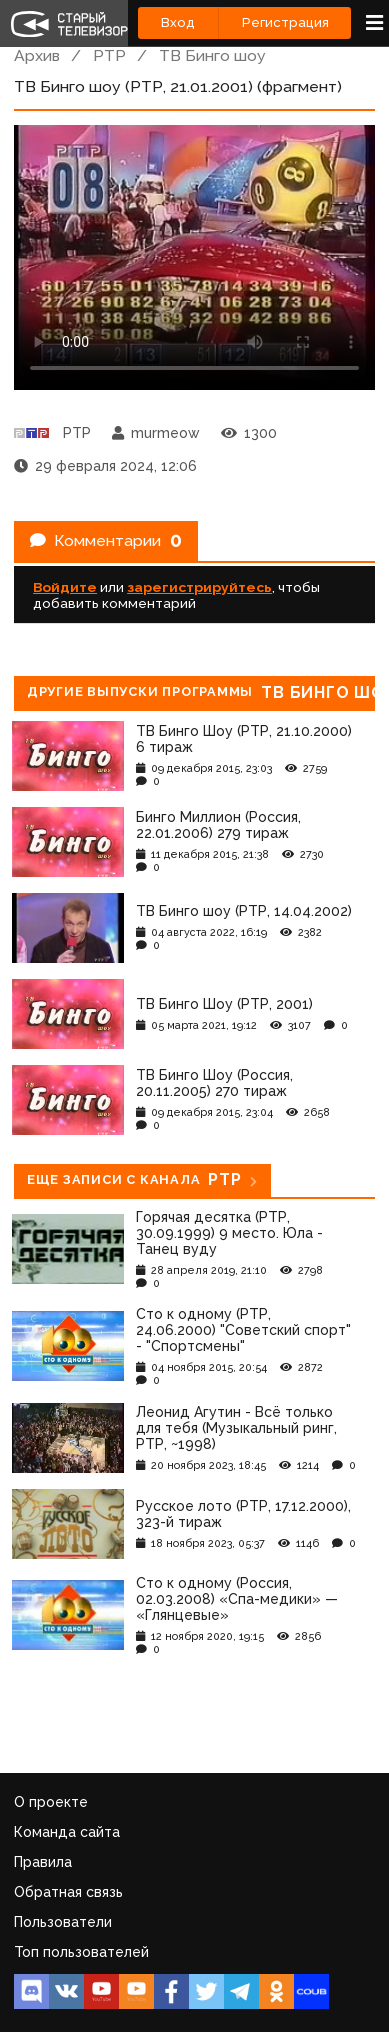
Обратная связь (68, 1892)
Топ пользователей (81, 1952)
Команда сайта (67, 1832)
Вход (178, 22)
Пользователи (63, 1922)
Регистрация (285, 22)
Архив (37, 55)
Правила (43, 1862)
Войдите (65, 587)
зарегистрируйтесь (199, 587)
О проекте (51, 1802)
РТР (109, 55)
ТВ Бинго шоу (212, 55)
